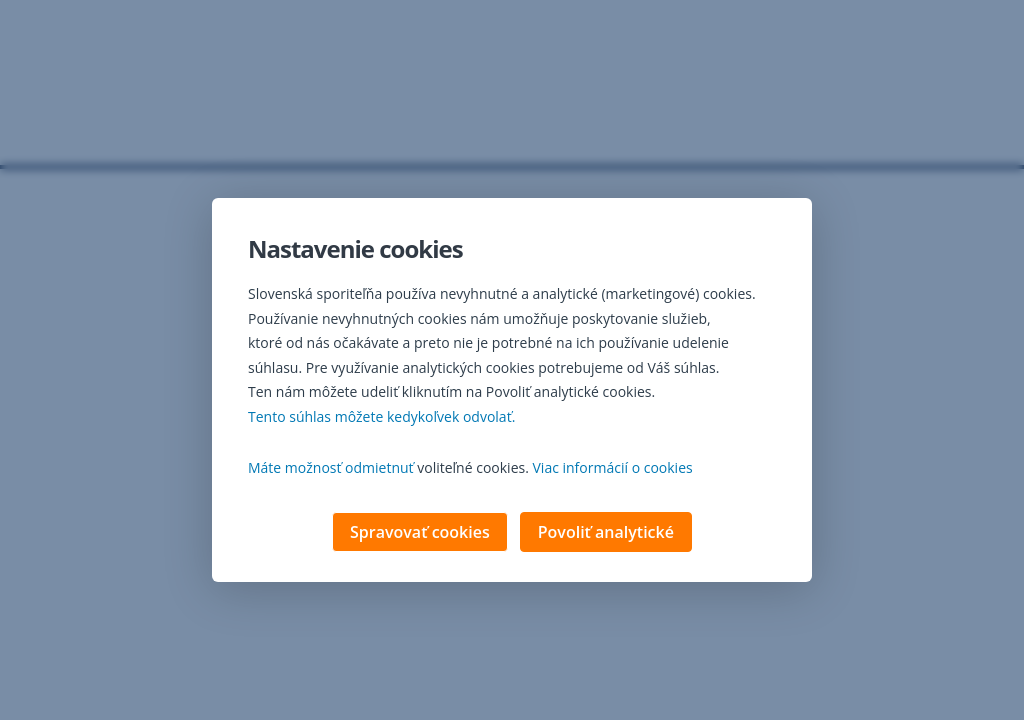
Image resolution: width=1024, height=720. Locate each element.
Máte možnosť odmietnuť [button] (331, 469)
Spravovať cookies (420, 534)
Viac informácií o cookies (613, 469)
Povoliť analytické (606, 534)
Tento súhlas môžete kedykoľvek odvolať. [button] (381, 418)
